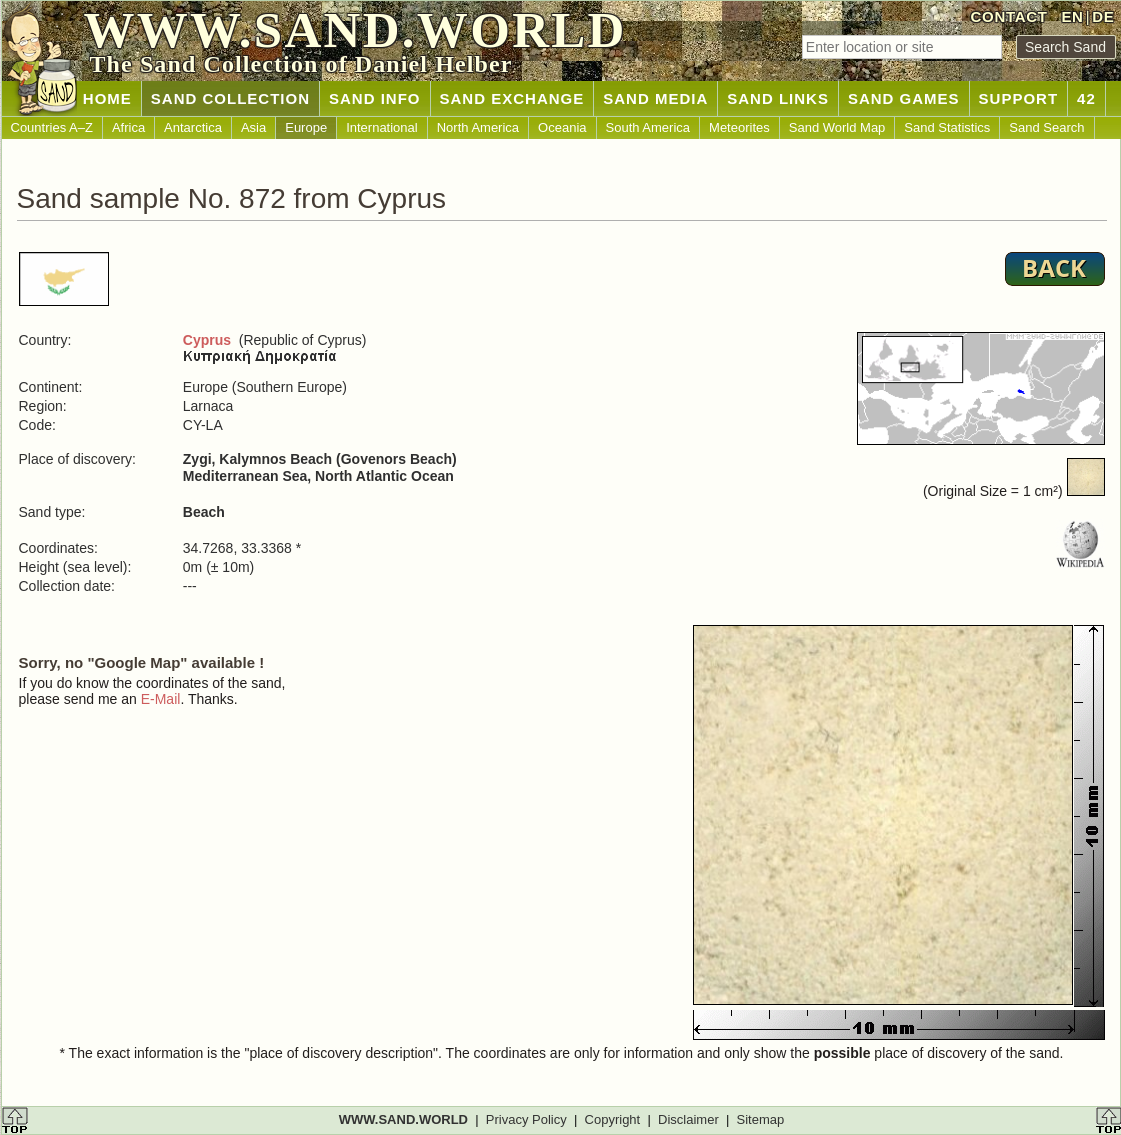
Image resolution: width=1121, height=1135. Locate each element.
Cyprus (207, 340)
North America (478, 127)
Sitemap (761, 1119)
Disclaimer (688, 1119)
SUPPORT (1019, 98)
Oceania (562, 127)
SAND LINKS (778, 98)
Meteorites (739, 127)
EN (1072, 16)
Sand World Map (837, 127)
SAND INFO (375, 98)
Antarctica (193, 127)
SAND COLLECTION (230, 98)
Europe (306, 127)
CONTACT (1009, 16)
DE (1103, 16)
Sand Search (1046, 127)
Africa (128, 127)
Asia (253, 127)
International (382, 127)
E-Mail (161, 699)
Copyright (613, 1119)
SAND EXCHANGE (512, 98)
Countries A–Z (52, 127)
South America (648, 127)
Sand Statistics (947, 127)
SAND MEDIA (655, 98)
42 (1086, 98)
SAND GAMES (904, 98)
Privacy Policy (526, 1119)
